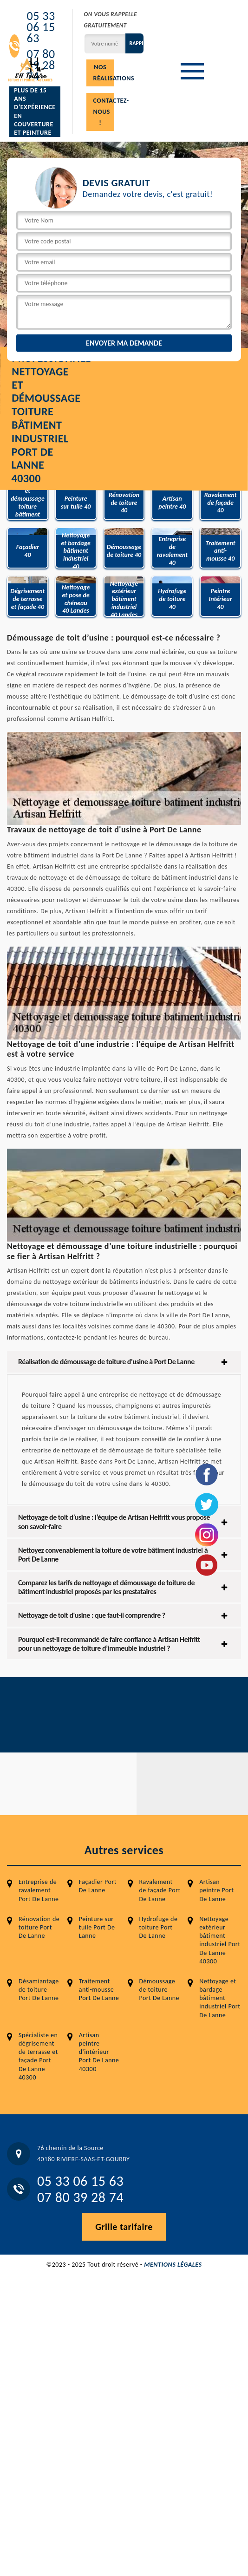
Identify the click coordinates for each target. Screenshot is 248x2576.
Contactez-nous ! (103, 112)
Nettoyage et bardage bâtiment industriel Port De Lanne (219, 1998)
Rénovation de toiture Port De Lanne (39, 1927)
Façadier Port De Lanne (98, 1886)
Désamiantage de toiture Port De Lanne (39, 1989)
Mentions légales (173, 2265)
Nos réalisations (103, 72)
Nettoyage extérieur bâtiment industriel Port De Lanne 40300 (219, 1940)
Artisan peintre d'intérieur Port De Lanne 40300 (99, 2052)
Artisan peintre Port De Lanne (216, 1890)
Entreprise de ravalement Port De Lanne (39, 1890)
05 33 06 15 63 (40, 27)
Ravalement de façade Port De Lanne (160, 1890)
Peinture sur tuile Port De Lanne (97, 1927)
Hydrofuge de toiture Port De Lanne (158, 1927)
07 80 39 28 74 (80, 2197)
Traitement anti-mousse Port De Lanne (99, 1989)
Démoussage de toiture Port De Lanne (159, 1989)
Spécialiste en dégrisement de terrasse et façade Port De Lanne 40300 (38, 2056)
